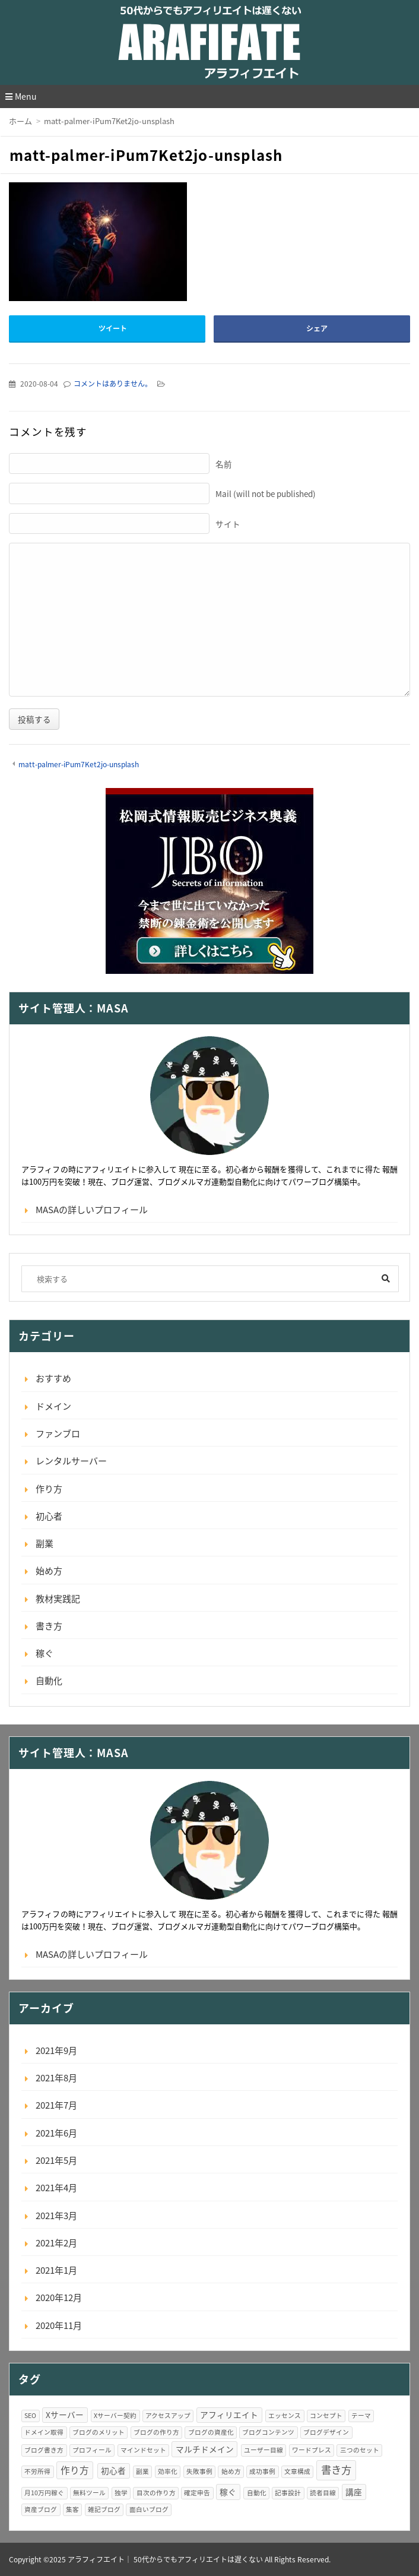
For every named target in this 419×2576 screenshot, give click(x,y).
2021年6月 (56, 2133)
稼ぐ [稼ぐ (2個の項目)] (228, 2492)
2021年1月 (56, 2270)
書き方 (49, 1625)
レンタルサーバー (71, 1460)
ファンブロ (58, 1433)
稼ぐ (44, 1653)
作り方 (49, 1488)
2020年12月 (59, 2297)
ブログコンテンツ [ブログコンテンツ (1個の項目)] (268, 2432)
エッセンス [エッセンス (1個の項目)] (284, 2415)
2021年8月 (56, 2077)
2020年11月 (59, 2325)
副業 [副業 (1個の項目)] (142, 2471)
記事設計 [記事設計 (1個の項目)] (288, 2492)
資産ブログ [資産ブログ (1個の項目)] (40, 2509)
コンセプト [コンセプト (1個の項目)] (326, 2415)
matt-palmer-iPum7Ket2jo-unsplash (78, 764)
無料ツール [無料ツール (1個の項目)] (89, 2492)
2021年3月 (56, 2215)
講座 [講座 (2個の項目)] (353, 2492)
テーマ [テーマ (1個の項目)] (361, 2415)
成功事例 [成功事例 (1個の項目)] (262, 2471)
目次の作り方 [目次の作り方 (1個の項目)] (156, 2492)
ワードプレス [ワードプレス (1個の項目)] (311, 2449)
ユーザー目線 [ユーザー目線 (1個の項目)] (263, 2449)
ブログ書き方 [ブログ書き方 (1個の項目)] (44, 2449)
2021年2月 (56, 2242)
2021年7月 (56, 2105)
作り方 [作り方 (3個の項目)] (75, 2470)
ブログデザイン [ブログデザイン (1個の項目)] (326, 2432)
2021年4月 (56, 2187)
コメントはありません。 (113, 383)
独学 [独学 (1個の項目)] (121, 2492)
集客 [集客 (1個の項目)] (72, 2509)
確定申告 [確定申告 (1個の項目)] (197, 2492)
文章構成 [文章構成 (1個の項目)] (297, 2471)
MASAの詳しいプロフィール (92, 1209)
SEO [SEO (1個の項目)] (30, 2415)
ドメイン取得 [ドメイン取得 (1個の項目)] (44, 2432)
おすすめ (53, 1378)
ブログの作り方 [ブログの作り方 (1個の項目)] (156, 2432)
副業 (44, 1543)
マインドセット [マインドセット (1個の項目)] (143, 2449)
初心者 (49, 1516)
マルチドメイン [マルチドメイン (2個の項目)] (205, 2449)
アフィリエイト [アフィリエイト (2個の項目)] (229, 2414)
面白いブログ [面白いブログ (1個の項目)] (149, 2509)
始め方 (49, 1570)
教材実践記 (58, 1598)
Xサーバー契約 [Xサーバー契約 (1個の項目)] (115, 2415)
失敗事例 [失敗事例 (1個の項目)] (199, 2471)
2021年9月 (56, 2050)
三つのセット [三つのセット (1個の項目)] (359, 2449)
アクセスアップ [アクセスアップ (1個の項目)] (168, 2415)
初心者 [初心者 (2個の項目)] (113, 2470)
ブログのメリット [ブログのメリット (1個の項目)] (98, 2432)
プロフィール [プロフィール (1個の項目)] (92, 2449)
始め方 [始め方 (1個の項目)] (231, 2471)
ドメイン (53, 1406)
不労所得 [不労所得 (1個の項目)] (37, 2471)
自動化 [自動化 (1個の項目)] (256, 2492)
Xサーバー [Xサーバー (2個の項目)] (65, 2414)
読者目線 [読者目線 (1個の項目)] (323, 2492)
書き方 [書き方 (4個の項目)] (336, 2469)
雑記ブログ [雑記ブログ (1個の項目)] (104, 2509)
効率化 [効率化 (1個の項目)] (167, 2471)
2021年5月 (56, 2160)
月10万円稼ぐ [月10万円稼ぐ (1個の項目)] (44, 2492)
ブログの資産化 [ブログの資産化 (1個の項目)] (211, 2432)
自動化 (49, 1680)
